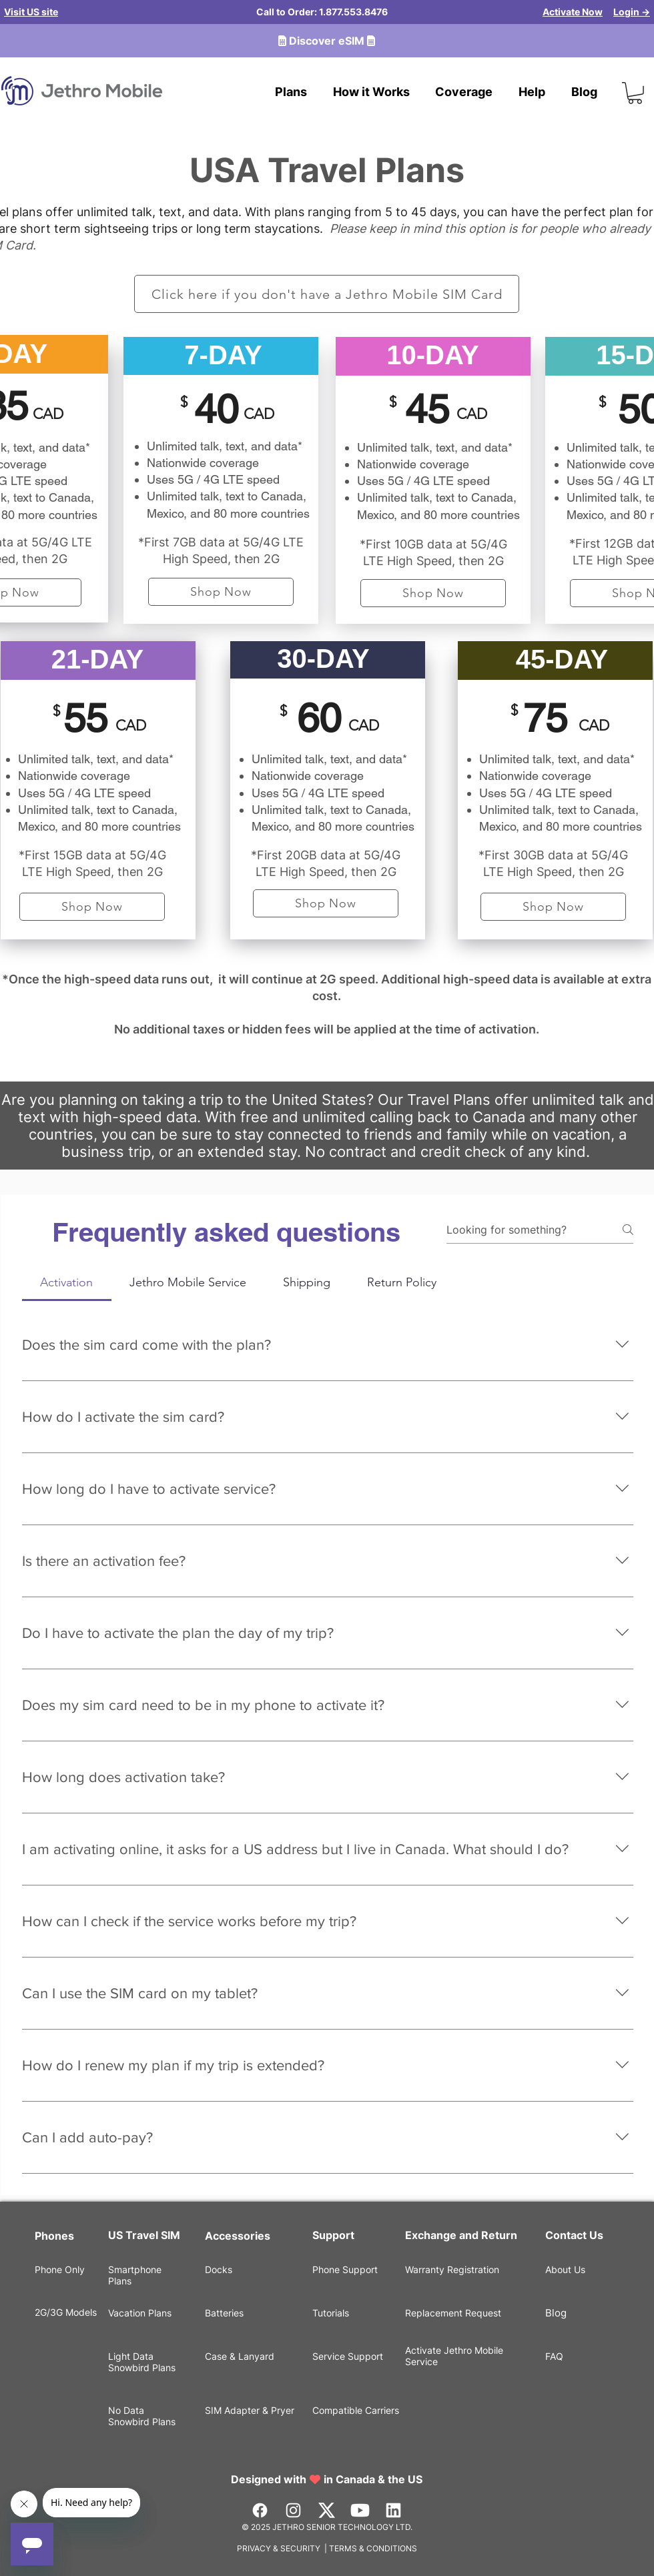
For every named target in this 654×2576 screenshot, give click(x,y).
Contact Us (574, 2235)
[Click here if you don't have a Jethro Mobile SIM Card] (326, 294)
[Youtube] (360, 2510)
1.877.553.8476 (353, 11)
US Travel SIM (145, 2235)
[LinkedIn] (393, 2510)
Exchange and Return (461, 2235)
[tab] (66, 1282)
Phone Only (60, 2269)
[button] (635, 93)
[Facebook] (260, 2510)
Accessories (237, 2235)
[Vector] (326, 2510)
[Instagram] (293, 2510)
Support (333, 2235)
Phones (54, 2235)
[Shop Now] (221, 592)
